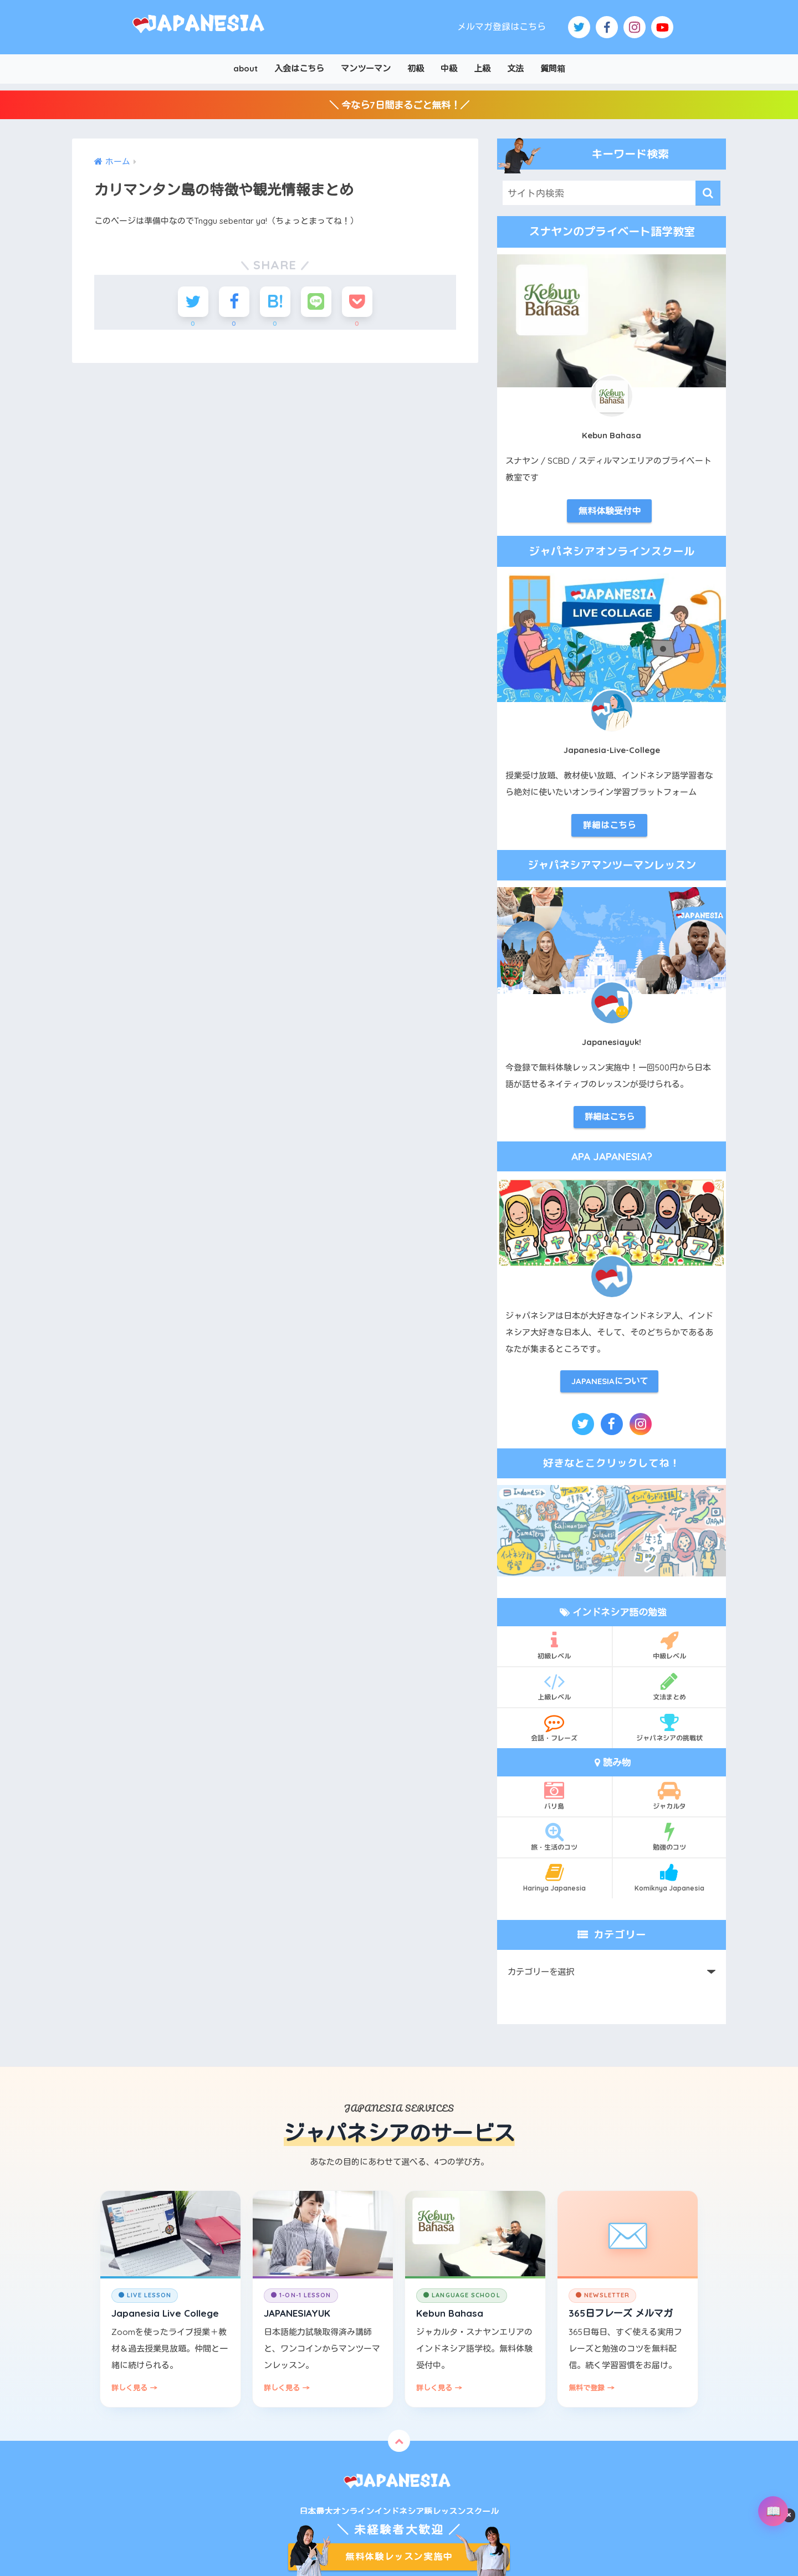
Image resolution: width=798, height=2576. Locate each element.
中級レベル (670, 1645)
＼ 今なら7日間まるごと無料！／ (399, 105)
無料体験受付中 (610, 510)
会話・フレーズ (554, 1727)
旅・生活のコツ (554, 1836)
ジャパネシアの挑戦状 (670, 1727)
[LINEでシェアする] (316, 301)
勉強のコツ (670, 1836)
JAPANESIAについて (609, 1381)
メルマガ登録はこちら (501, 26)
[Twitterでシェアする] (193, 301)
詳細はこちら (609, 825)
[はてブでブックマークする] (275, 301)
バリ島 (554, 1795)
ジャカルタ (670, 1795)
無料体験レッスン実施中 (399, 2556)
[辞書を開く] (773, 2511)
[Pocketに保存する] (357, 301)
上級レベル (554, 1686)
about (245, 68)
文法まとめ (670, 1686)
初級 (415, 68)
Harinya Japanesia (554, 1877)
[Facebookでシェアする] (234, 301)
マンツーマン (366, 68)
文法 (515, 68)
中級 (449, 68)
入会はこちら (299, 68)
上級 (482, 68)
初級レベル (554, 1645)
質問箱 (552, 68)
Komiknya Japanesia (670, 1877)
